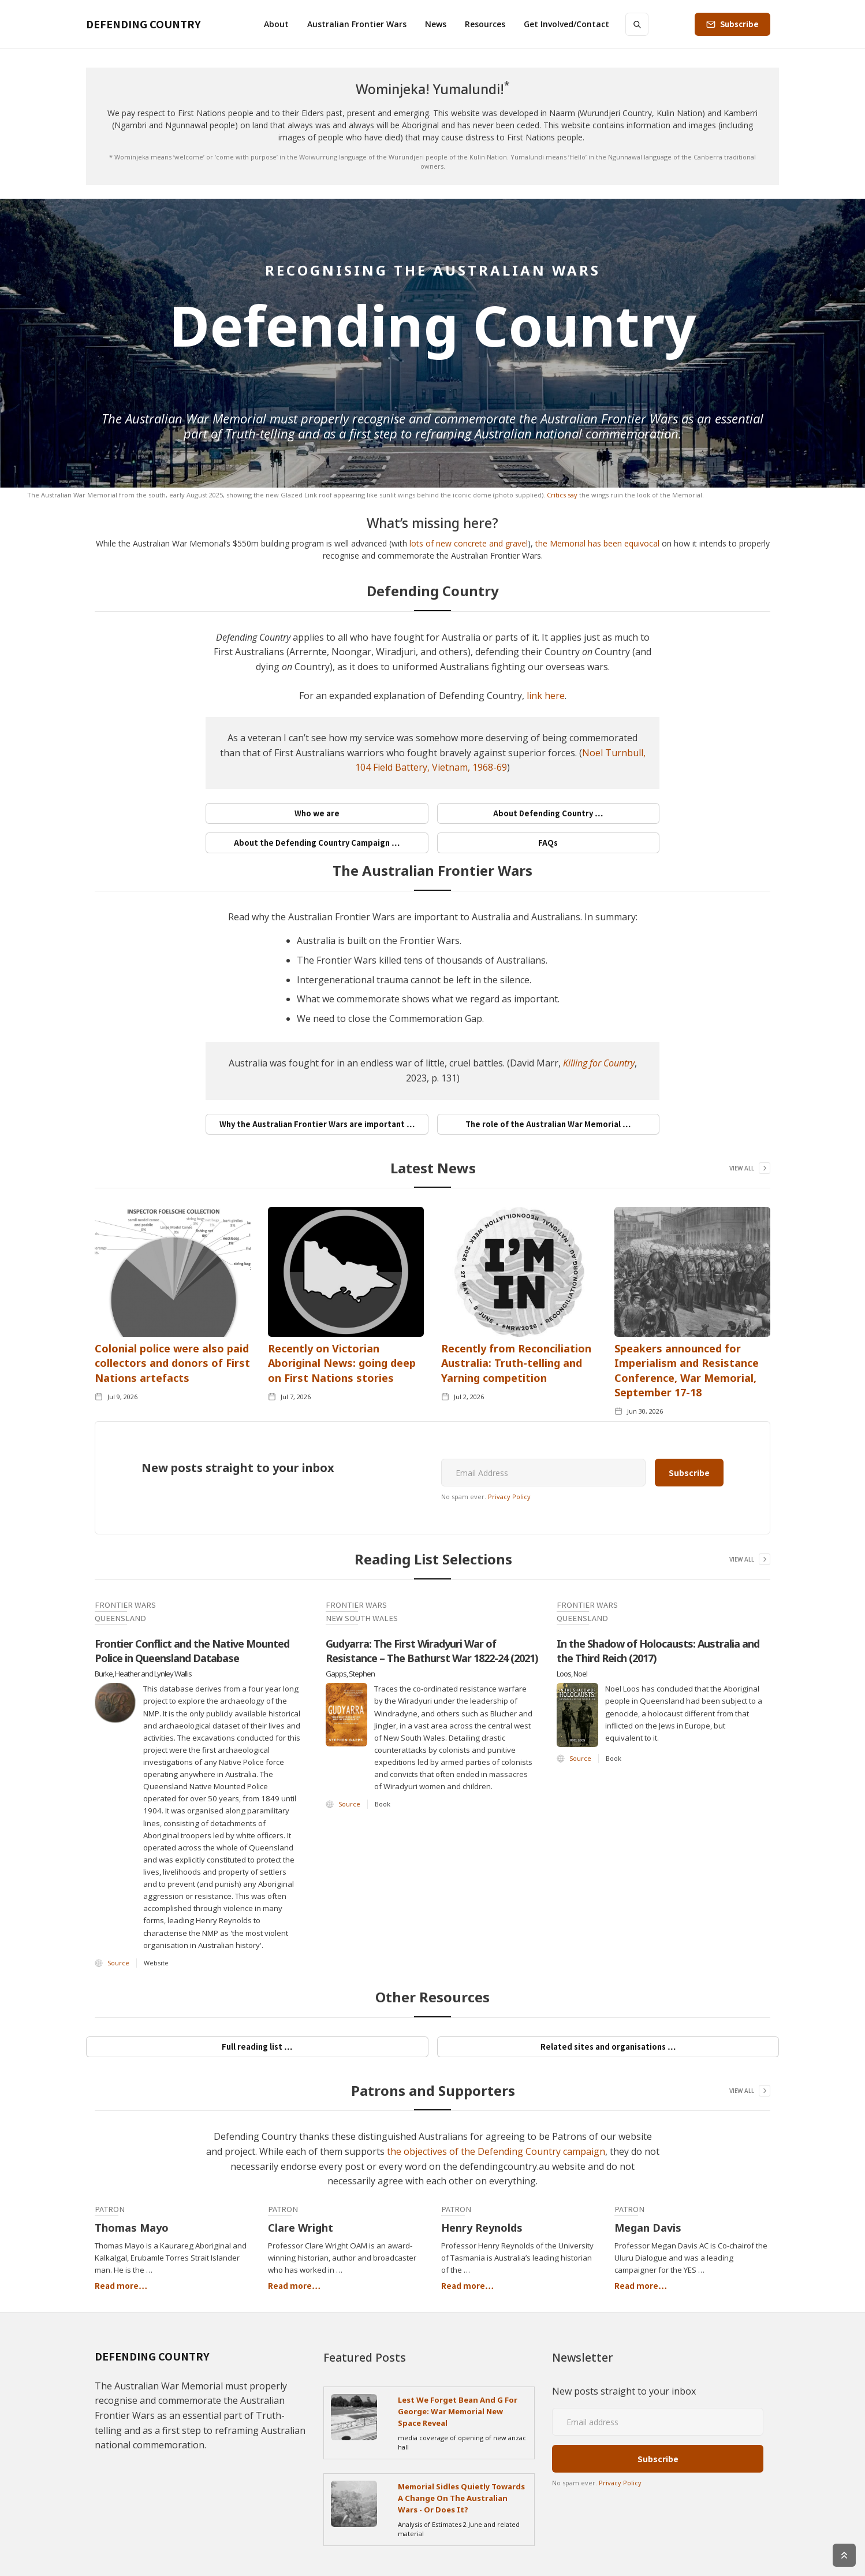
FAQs (548, 842)
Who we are (317, 813)
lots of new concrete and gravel (468, 543)
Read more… (121, 2285)
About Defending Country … (548, 813)
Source (118, 1962)
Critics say (562, 494)
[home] (143, 24)
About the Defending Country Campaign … (317, 842)
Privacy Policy (509, 1496)
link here (546, 695)
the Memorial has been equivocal (597, 543)
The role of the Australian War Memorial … (548, 1123)
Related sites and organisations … (608, 2046)
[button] (276, 24)
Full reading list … (257, 2046)
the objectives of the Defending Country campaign (496, 2151)
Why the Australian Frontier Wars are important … (317, 1123)
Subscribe (739, 23)
